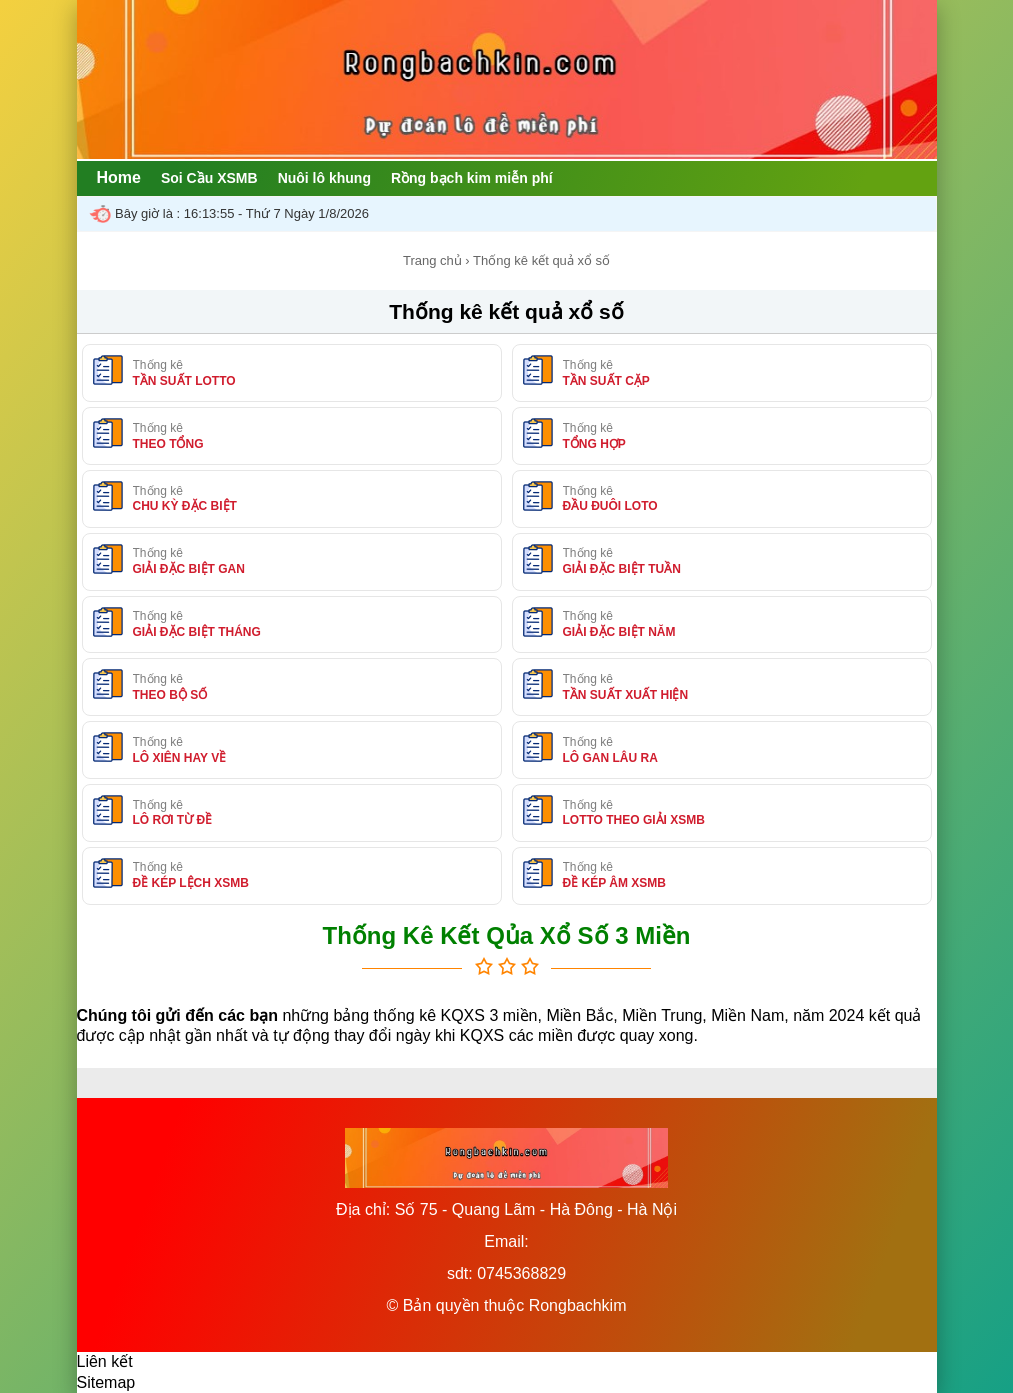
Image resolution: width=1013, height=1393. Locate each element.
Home (119, 177)
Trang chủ (432, 260)
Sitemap (106, 1382)
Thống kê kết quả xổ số (506, 311)
